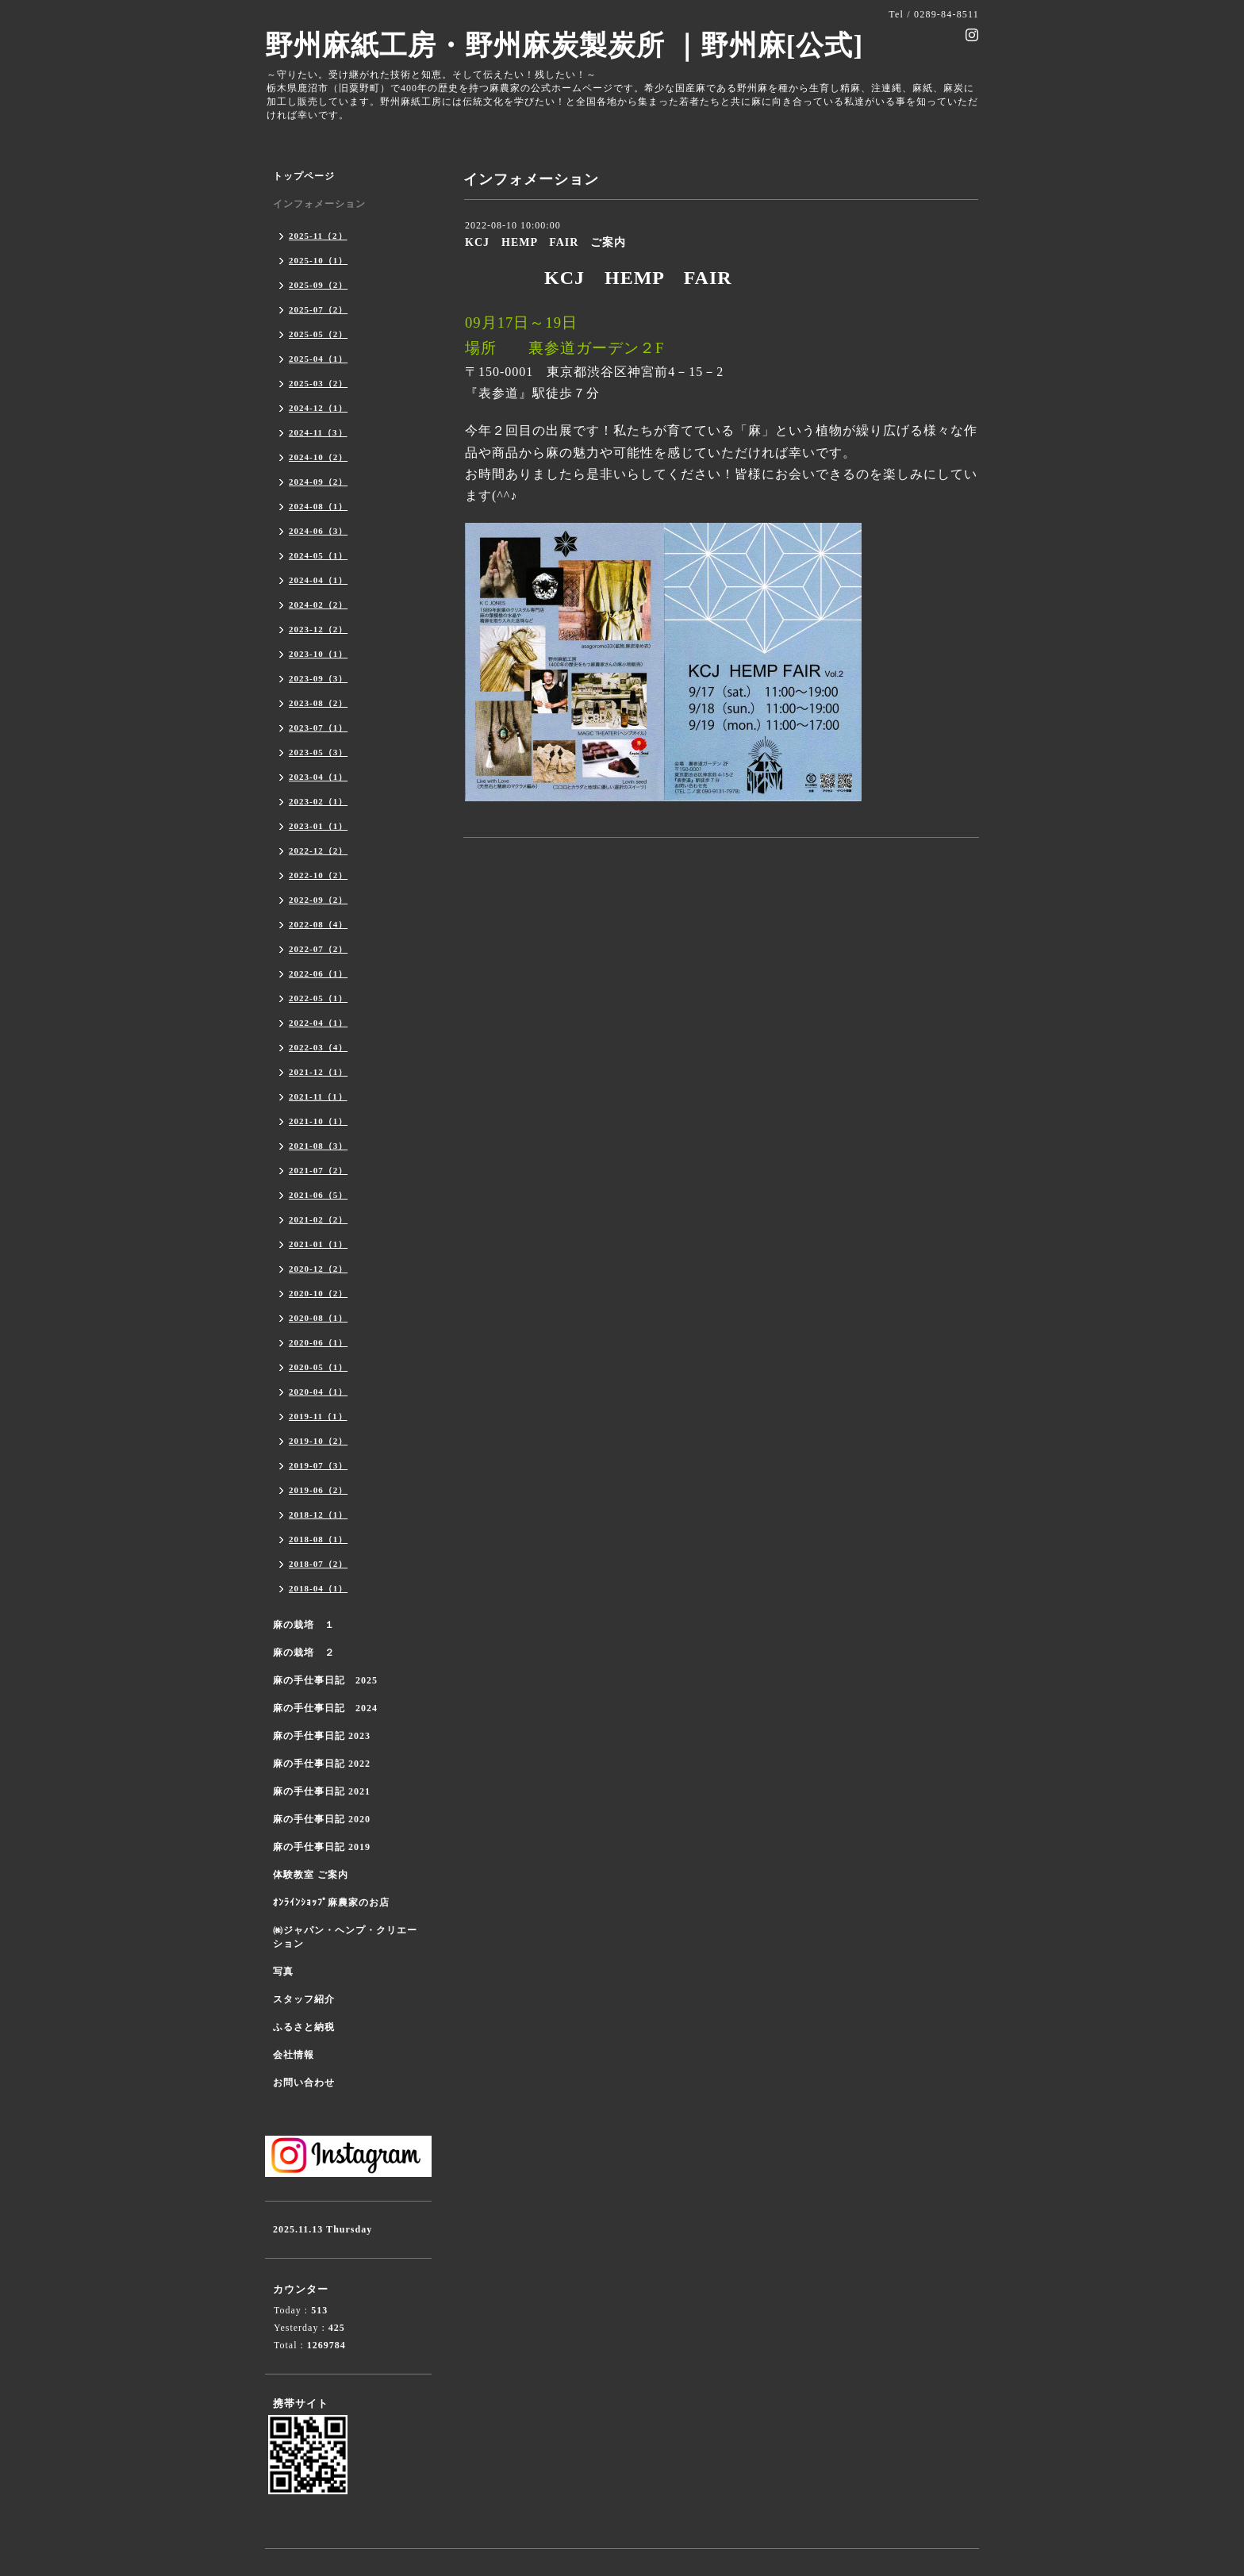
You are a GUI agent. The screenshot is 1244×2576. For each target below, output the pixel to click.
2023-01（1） (318, 826)
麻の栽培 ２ (304, 1652)
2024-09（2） (318, 481)
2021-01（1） (318, 1244)
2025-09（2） (318, 285)
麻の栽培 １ (304, 1624)
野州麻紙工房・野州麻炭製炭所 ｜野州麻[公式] (564, 45)
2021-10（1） (318, 1121)
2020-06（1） (318, 1342)
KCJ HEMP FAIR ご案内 (545, 242)
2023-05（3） (318, 752)
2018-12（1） (318, 1514)
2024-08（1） (318, 506)
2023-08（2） (318, 703)
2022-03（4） (318, 1047)
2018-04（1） (318, 1588)
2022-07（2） (318, 949)
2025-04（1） (318, 358)
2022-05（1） (318, 998)
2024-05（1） (318, 555)
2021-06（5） (318, 1195)
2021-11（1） (318, 1096)
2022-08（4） (318, 924)
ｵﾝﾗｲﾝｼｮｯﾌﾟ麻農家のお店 (331, 1902)
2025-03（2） (318, 383)
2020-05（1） (318, 1367)
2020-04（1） (318, 1391)
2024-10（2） (318, 457)
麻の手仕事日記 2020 (322, 1819)
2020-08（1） (318, 1318)
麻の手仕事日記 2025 (325, 1680)
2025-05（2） (318, 334)
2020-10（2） (318, 1293)
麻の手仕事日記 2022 (322, 1763)
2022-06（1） (318, 973)
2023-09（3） (318, 678)
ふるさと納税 (304, 2027)
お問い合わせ (304, 2082)
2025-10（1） (318, 260)
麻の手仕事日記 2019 (322, 1846)
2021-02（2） (318, 1219)
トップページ (304, 176)
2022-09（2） (318, 899)
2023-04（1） (318, 776)
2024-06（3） (318, 531)
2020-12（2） (318, 1268)
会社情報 (293, 2054)
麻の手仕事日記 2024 (325, 1708)
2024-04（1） (318, 580)
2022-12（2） (318, 850)
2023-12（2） (318, 629)
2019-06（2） (318, 1490)
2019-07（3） (318, 1465)
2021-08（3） (318, 1145)
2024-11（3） (318, 432)
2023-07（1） (318, 727)
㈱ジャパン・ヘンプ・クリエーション (345, 1937)
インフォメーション (319, 203)
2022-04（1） (318, 1022)
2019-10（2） (318, 1440)
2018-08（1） (318, 1539)
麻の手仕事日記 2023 (322, 1735)
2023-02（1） (318, 801)
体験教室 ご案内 (310, 1874)
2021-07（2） (318, 1170)
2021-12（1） (318, 1072)
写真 (283, 1971)
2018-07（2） (318, 1563)
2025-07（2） (318, 309)
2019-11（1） (318, 1416)
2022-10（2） (318, 875)
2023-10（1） (318, 653)
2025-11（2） (318, 235)
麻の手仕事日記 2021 (322, 1791)
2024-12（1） (318, 408)
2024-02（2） (318, 604)
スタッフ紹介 (304, 1999)
